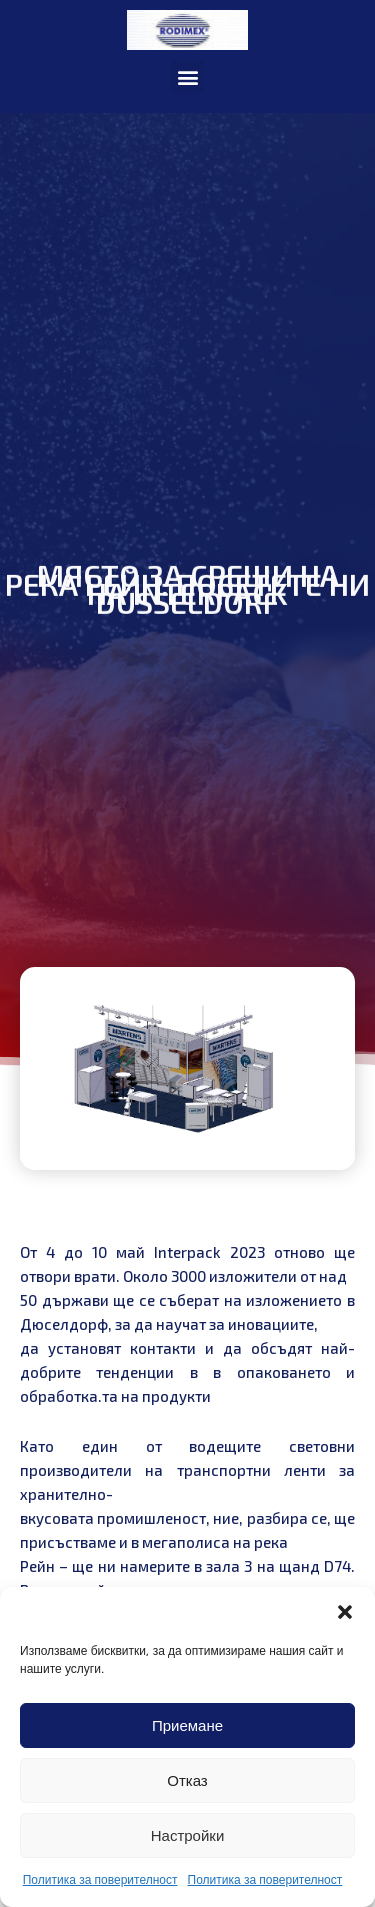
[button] (345, 1612)
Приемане (187, 1725)
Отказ (187, 1780)
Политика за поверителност (100, 1879)
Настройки (188, 1835)
